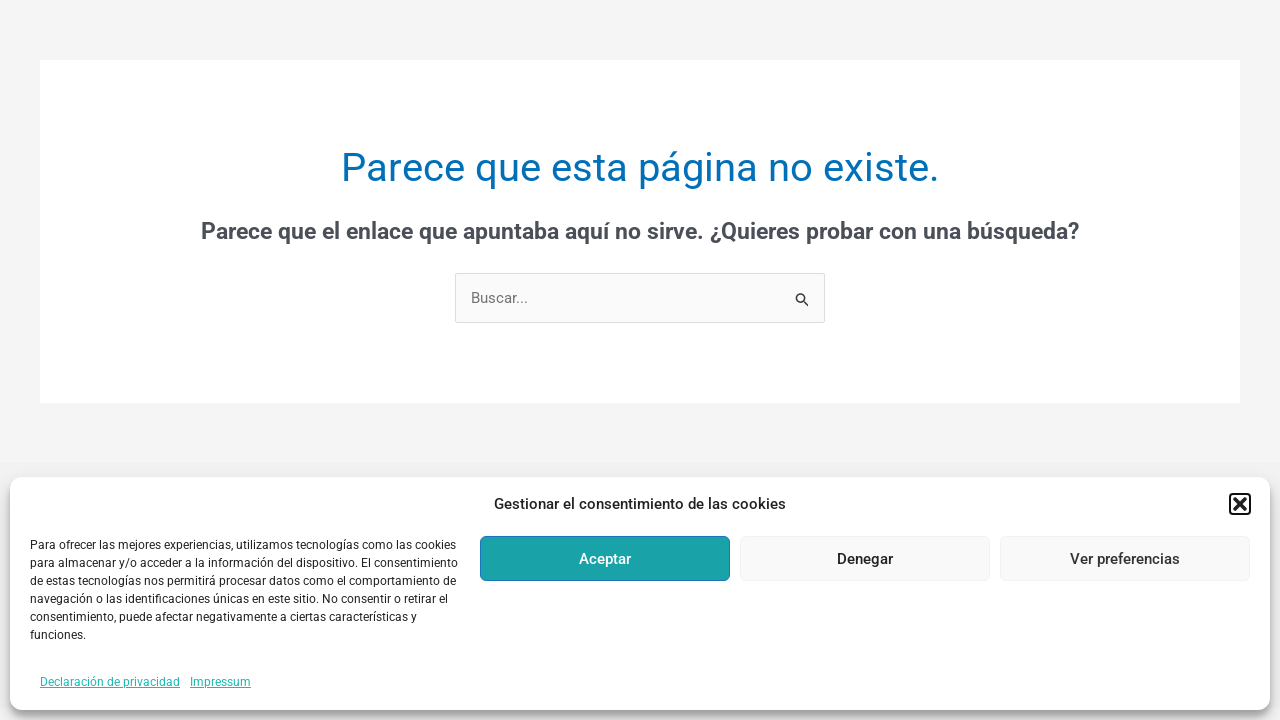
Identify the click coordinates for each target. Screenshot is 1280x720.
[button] (1240, 504)
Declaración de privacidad (110, 682)
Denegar (865, 559)
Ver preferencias (1125, 559)
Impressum (220, 682)
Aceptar (605, 559)
